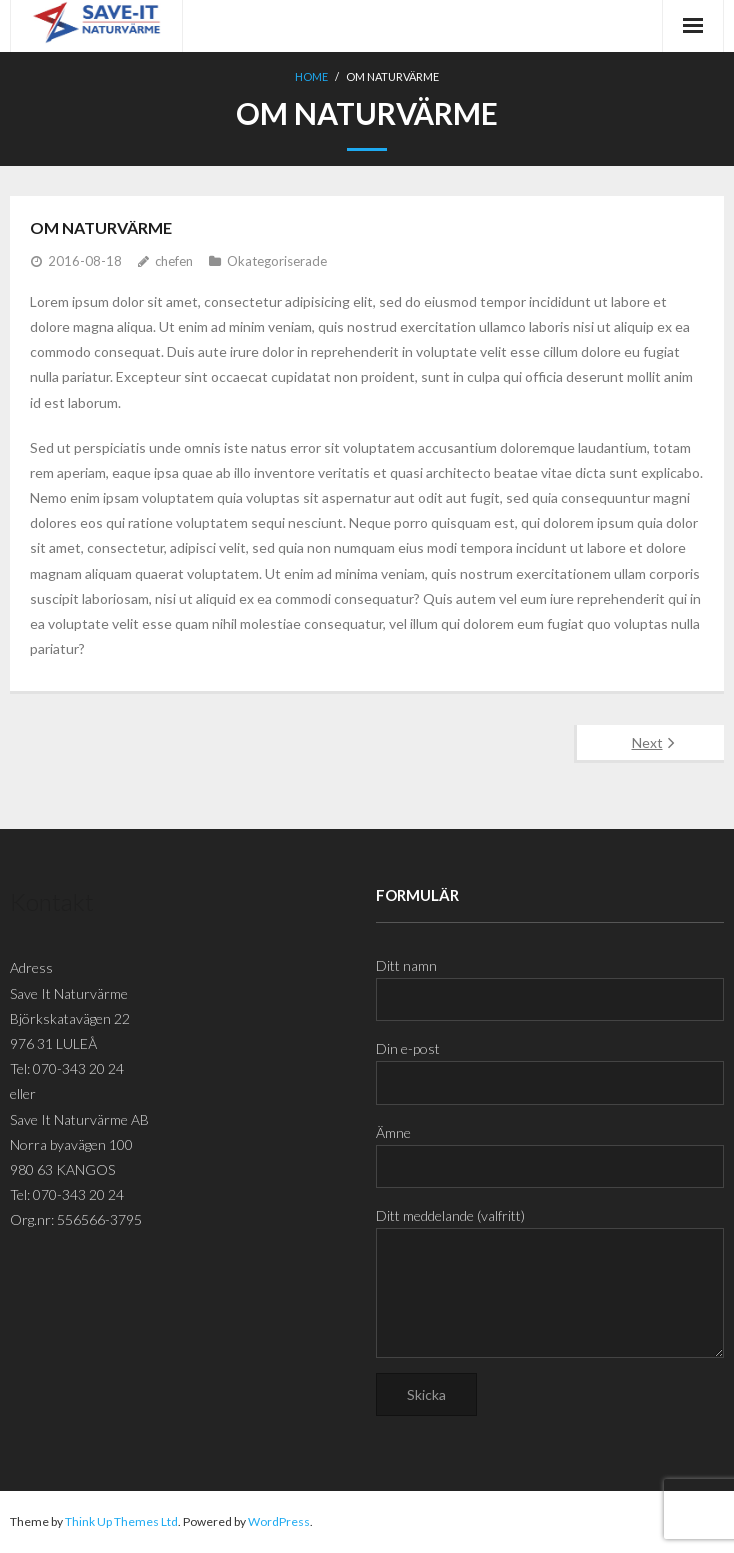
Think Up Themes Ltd (121, 1521)
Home (311, 76)
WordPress (279, 1521)
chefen (174, 261)
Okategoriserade (277, 261)
